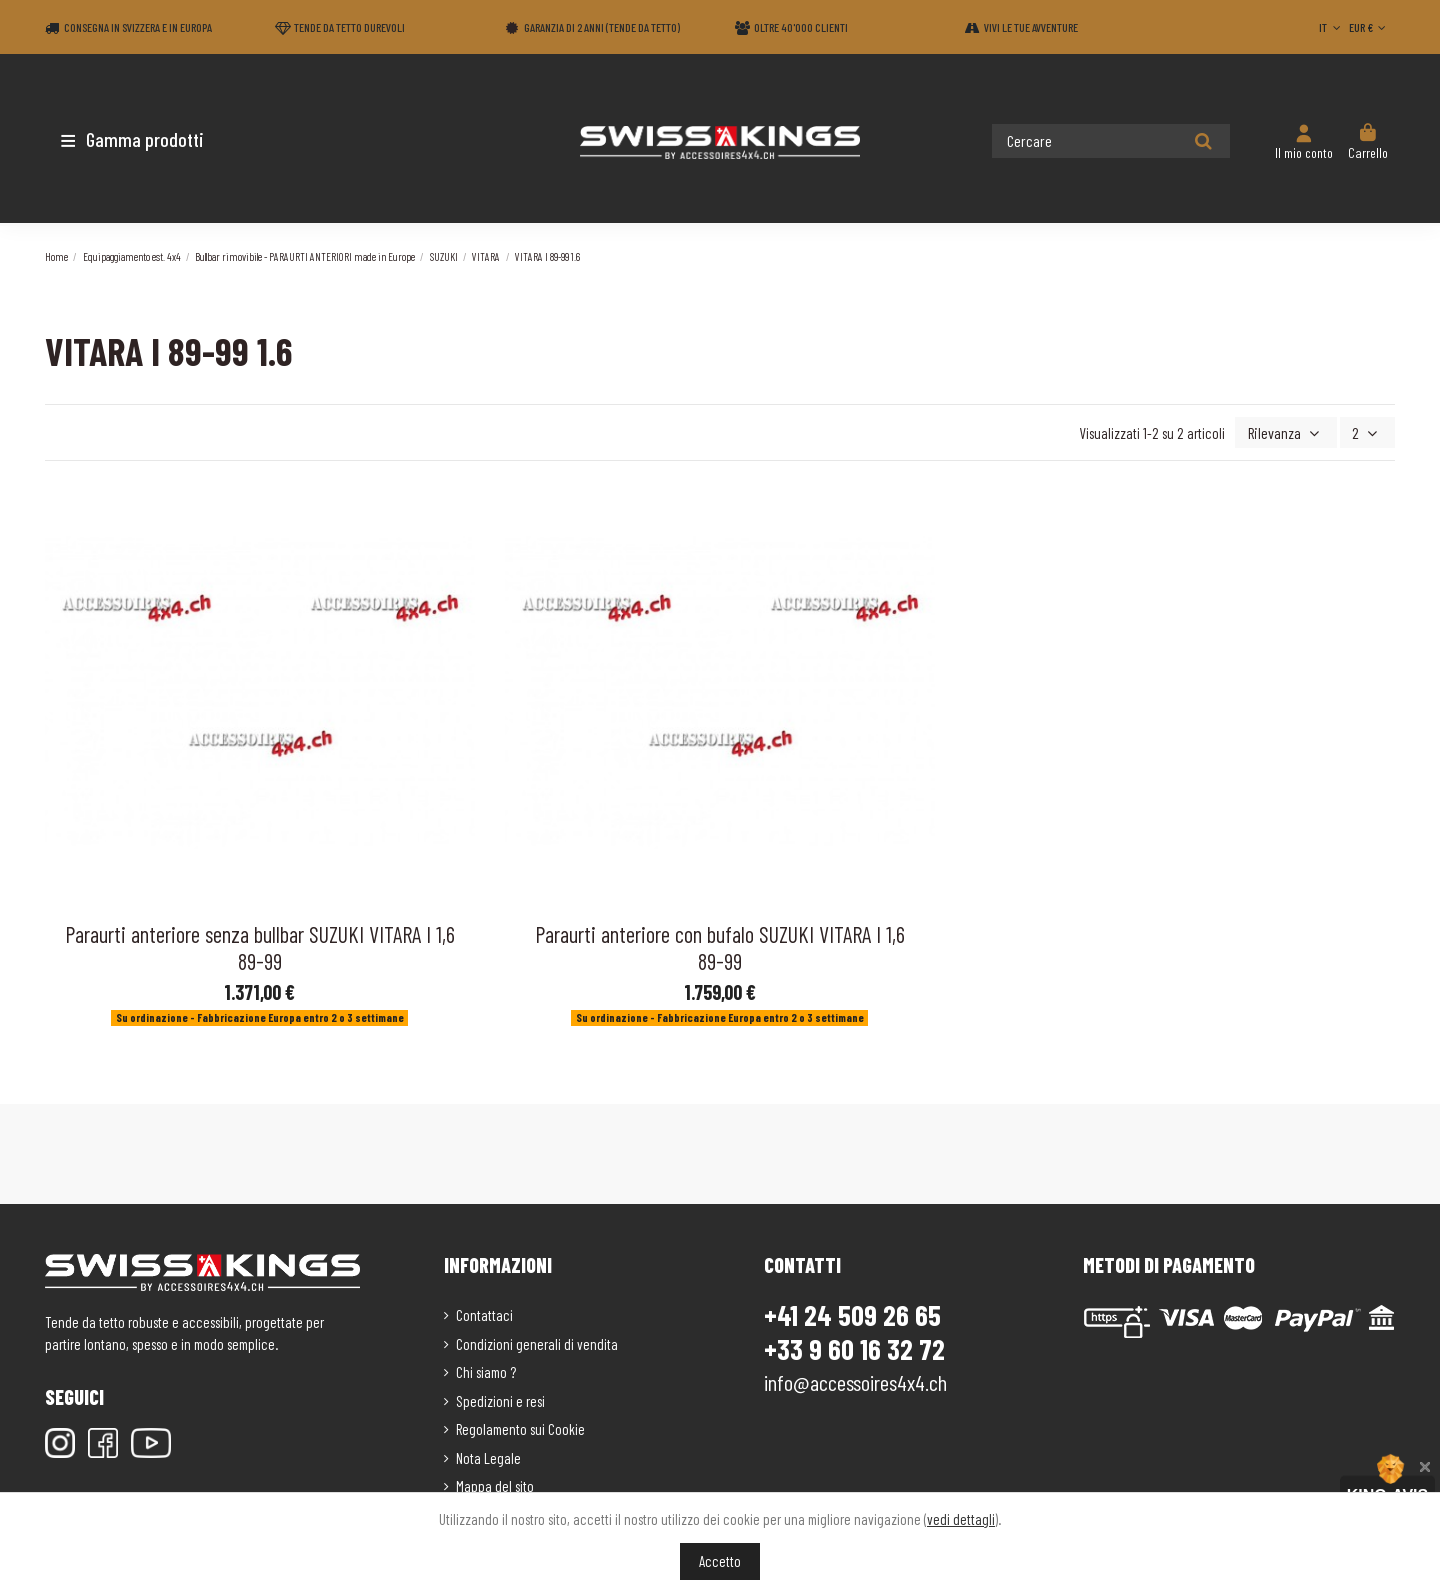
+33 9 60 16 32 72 (854, 1347)
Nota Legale (488, 1456)
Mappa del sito (495, 1484)
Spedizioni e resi (500, 1399)
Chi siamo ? (486, 1370)
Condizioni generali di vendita (537, 1342)
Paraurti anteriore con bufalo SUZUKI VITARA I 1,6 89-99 (720, 945)
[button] (162, 139)
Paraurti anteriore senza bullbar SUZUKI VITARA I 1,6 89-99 (260, 945)
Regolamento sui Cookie (520, 1427)
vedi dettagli (961, 1519)
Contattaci (484, 1313)
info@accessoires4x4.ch (855, 1380)
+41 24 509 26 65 (852, 1313)
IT (1331, 27)
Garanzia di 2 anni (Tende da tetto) (602, 27)
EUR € (1369, 27)
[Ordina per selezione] (1291, 431)
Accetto (720, 1561)
